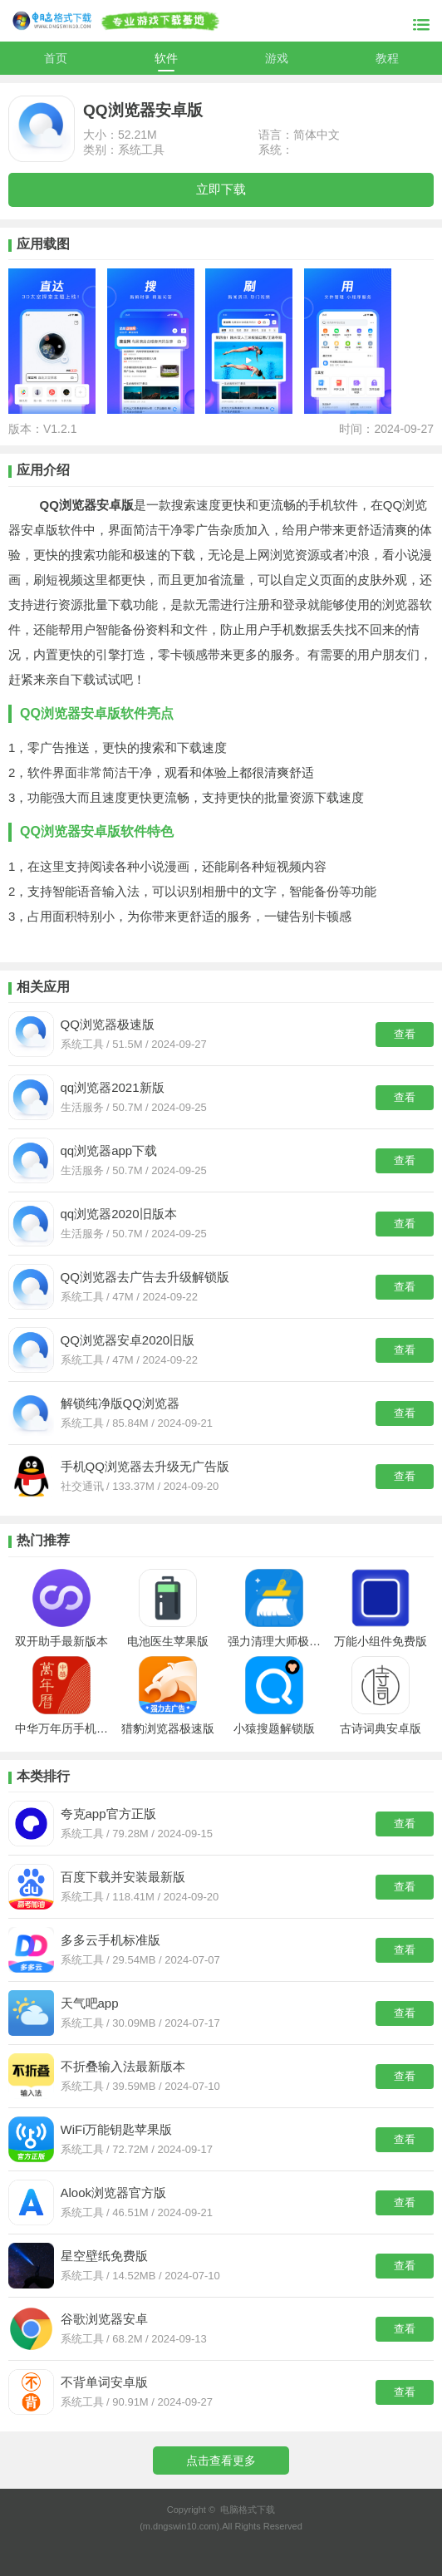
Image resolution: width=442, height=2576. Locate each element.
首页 (55, 58)
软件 (166, 58)
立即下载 (221, 189)
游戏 (276, 58)
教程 (387, 58)
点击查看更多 (221, 2460)
